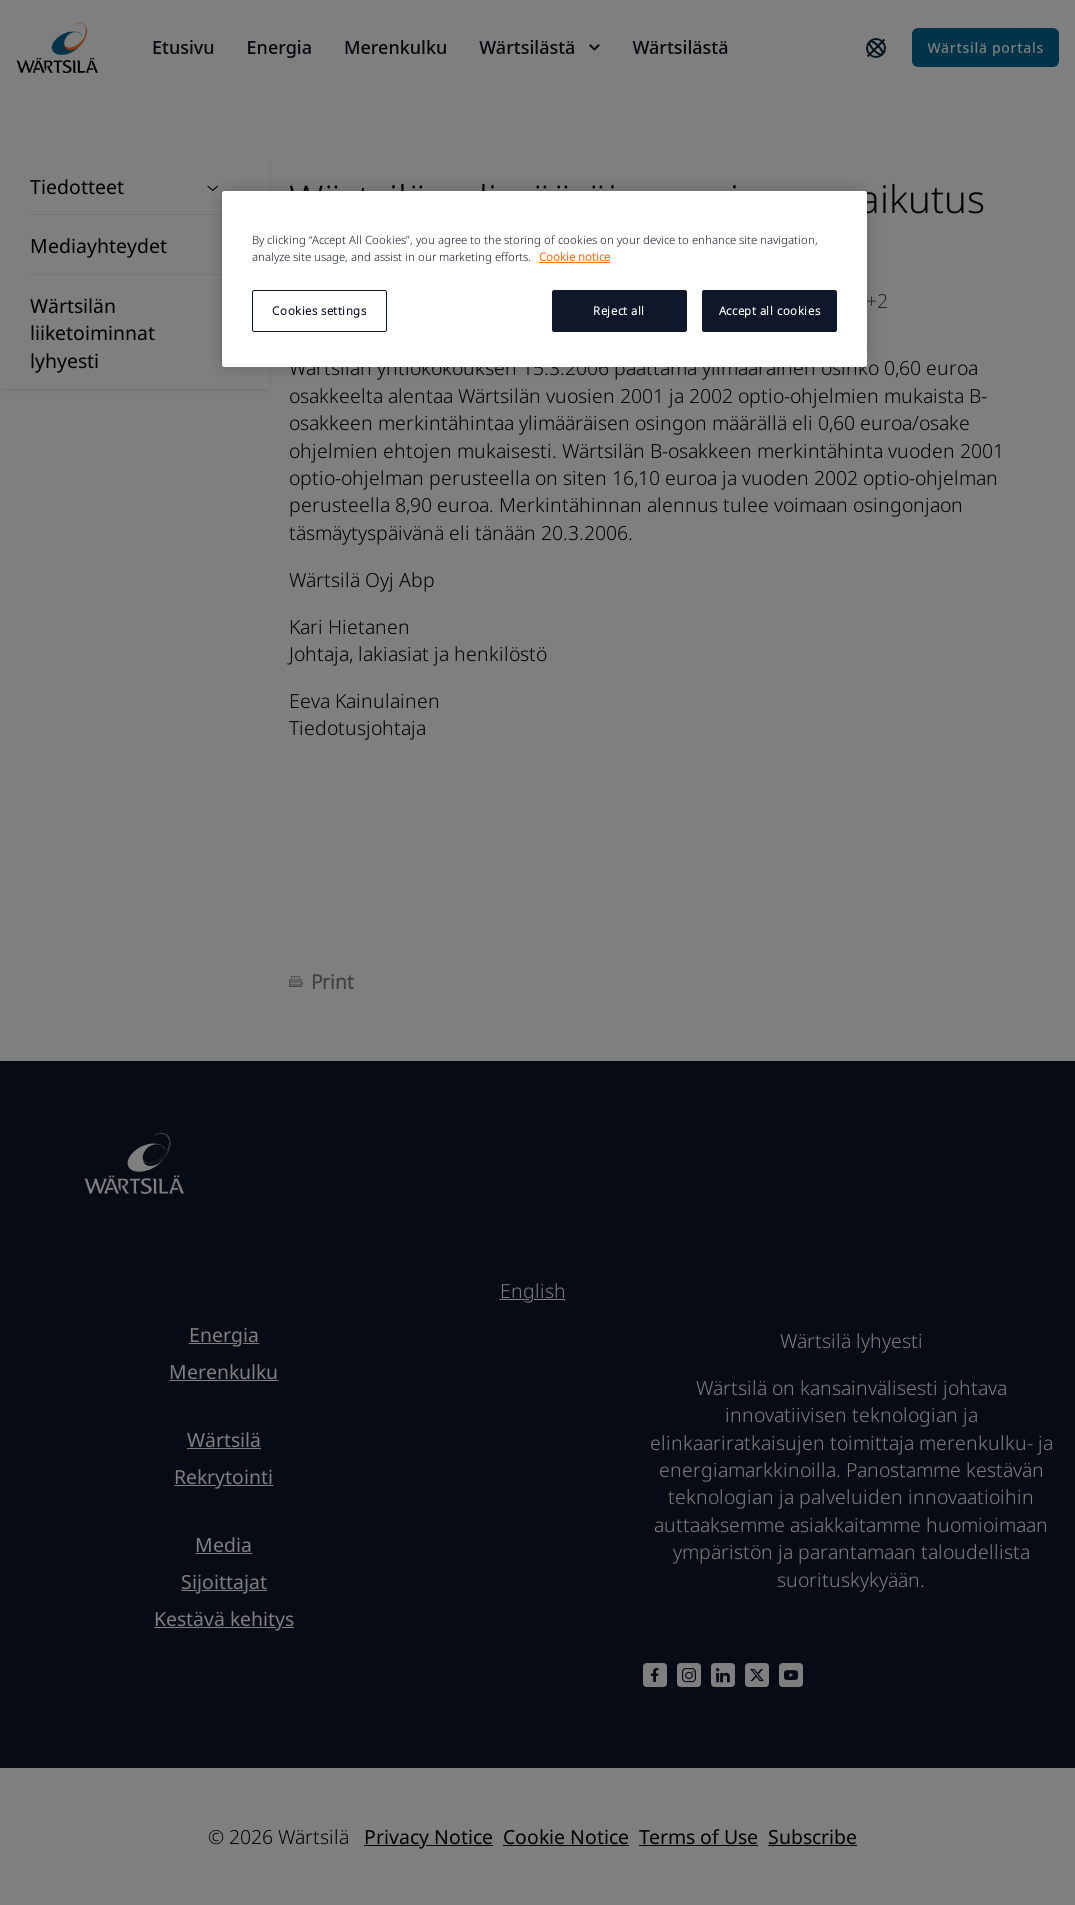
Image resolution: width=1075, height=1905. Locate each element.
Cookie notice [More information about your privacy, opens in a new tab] (574, 256)
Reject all (619, 310)
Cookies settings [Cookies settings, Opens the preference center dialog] (319, 310)
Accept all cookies (769, 310)
